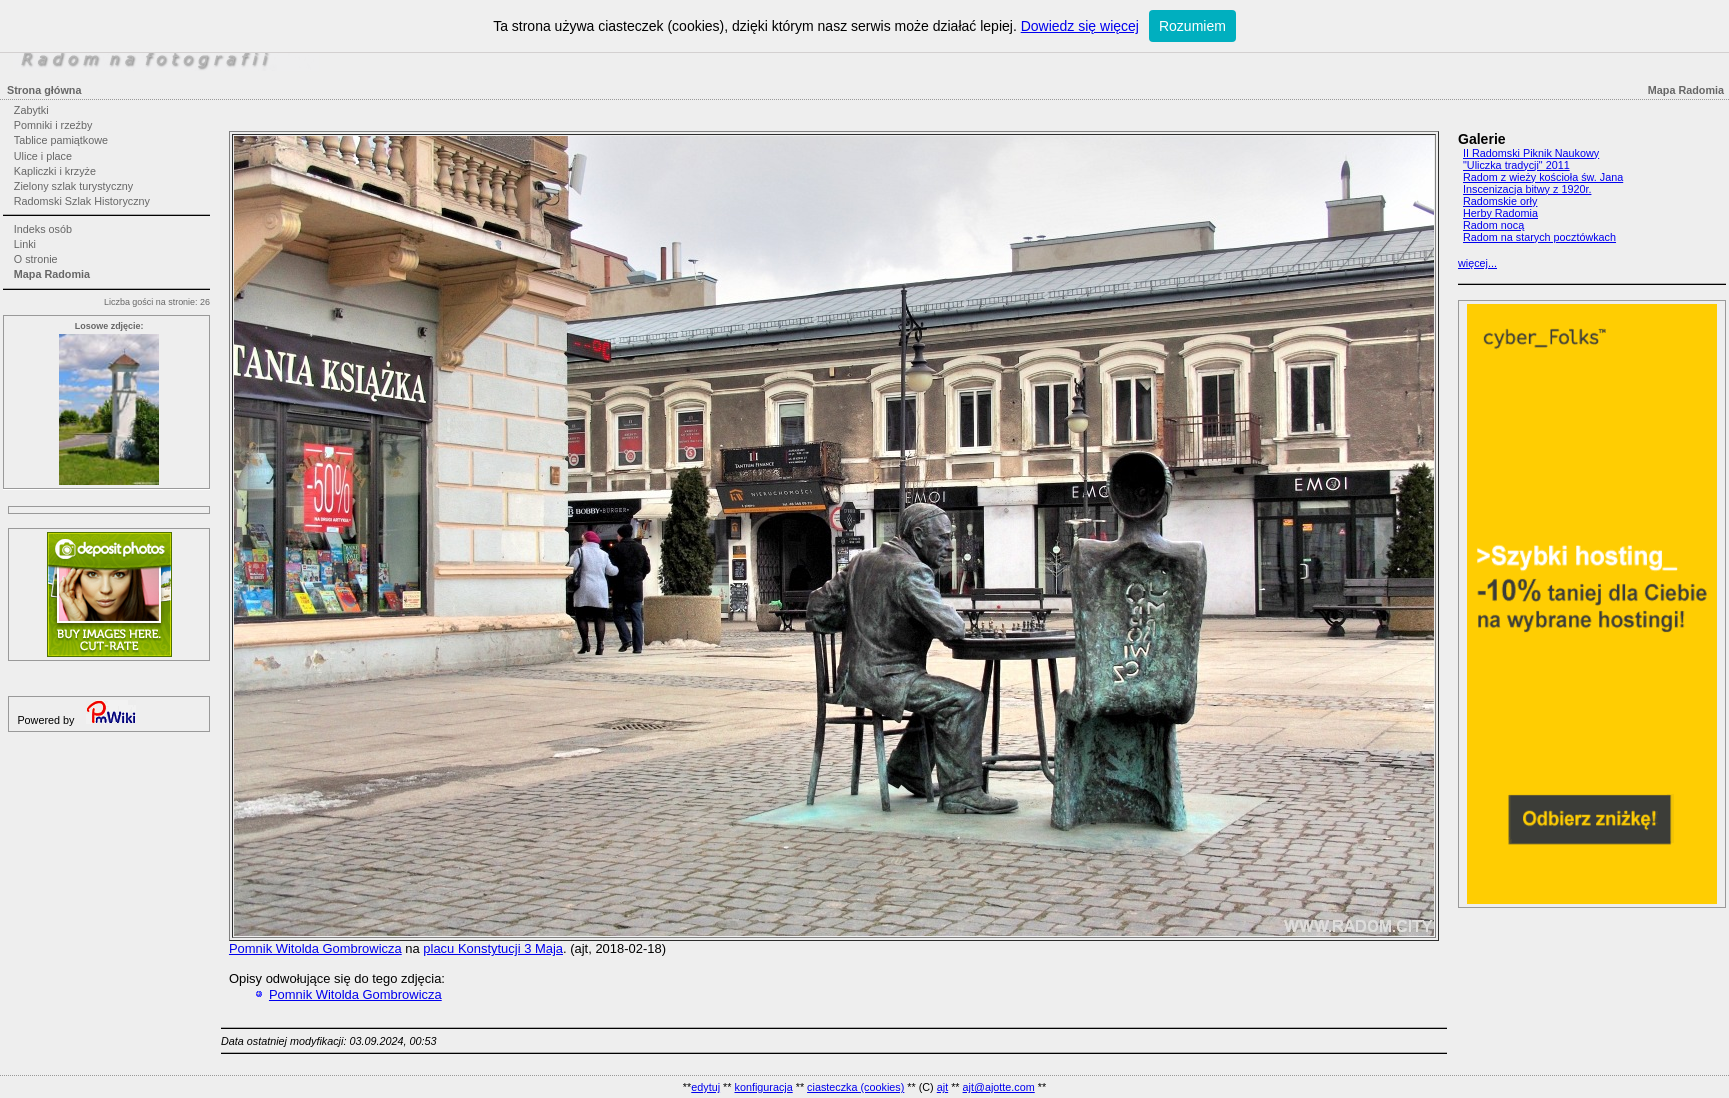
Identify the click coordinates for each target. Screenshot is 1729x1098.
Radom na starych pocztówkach (1539, 237)
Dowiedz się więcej (1080, 26)
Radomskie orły (1500, 201)
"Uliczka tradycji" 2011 (1516, 165)
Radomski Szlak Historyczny (82, 201)
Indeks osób (43, 229)
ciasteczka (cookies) (855, 1087)
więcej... (1477, 263)
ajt (942, 1087)
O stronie (36, 259)
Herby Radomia (1500, 213)
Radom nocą (1493, 225)
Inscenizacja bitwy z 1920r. (1527, 189)
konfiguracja (763, 1087)
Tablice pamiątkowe (61, 140)
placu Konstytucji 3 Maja (493, 948)
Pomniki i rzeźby (53, 125)
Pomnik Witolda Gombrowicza (315, 948)
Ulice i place (43, 156)
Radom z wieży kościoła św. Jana (1543, 177)
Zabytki (31, 110)
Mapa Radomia (52, 274)
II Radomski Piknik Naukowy (1531, 153)
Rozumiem (1192, 26)
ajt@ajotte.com (999, 1087)
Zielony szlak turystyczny (73, 186)
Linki (25, 244)
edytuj (705, 1087)
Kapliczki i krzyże (55, 171)
